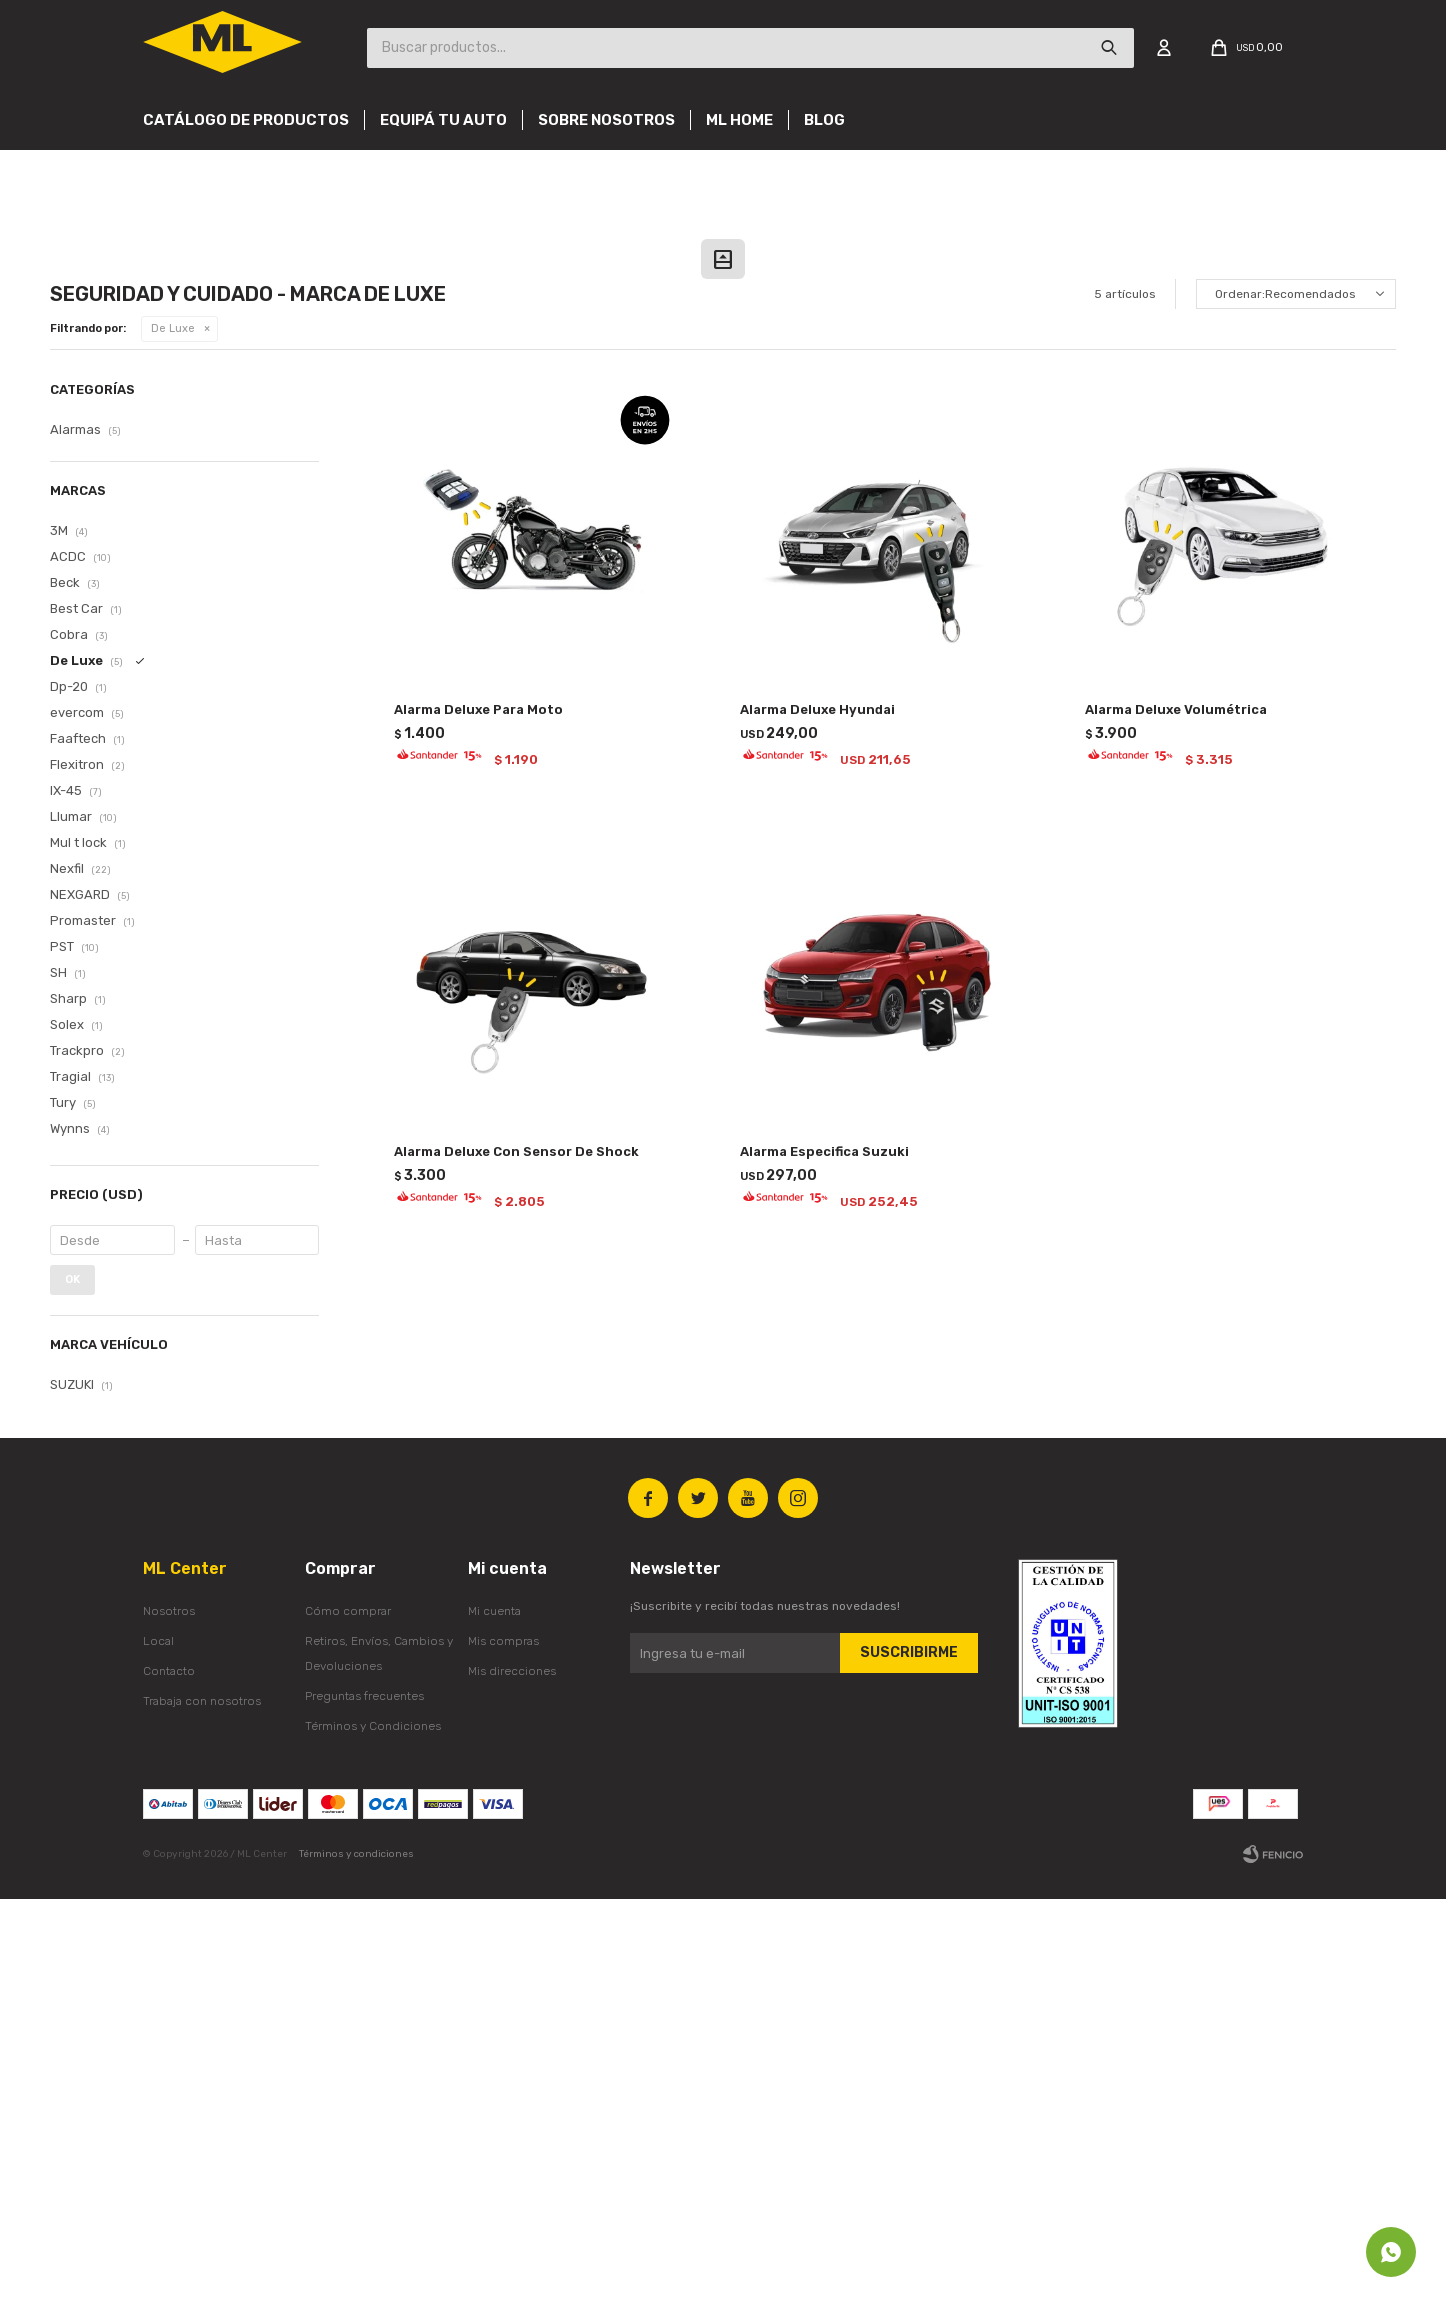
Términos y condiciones (356, 2262)
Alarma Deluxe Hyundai (817, 1117)
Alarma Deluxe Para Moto (478, 1117)
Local (158, 2049)
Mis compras (503, 2049)
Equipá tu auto (443, 120)
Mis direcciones (512, 2079)
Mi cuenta (494, 2019)
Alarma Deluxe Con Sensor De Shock (516, 1559)
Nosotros (169, 2019)
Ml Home (739, 120)
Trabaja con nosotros (202, 2109)
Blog (824, 120)
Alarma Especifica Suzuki (824, 1559)
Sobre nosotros (606, 120)
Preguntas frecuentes (364, 2104)
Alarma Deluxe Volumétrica (1176, 1117)
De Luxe (173, 736)
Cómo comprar (348, 2019)
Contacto (169, 2079)
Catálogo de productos (246, 120)
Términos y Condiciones (373, 2134)
